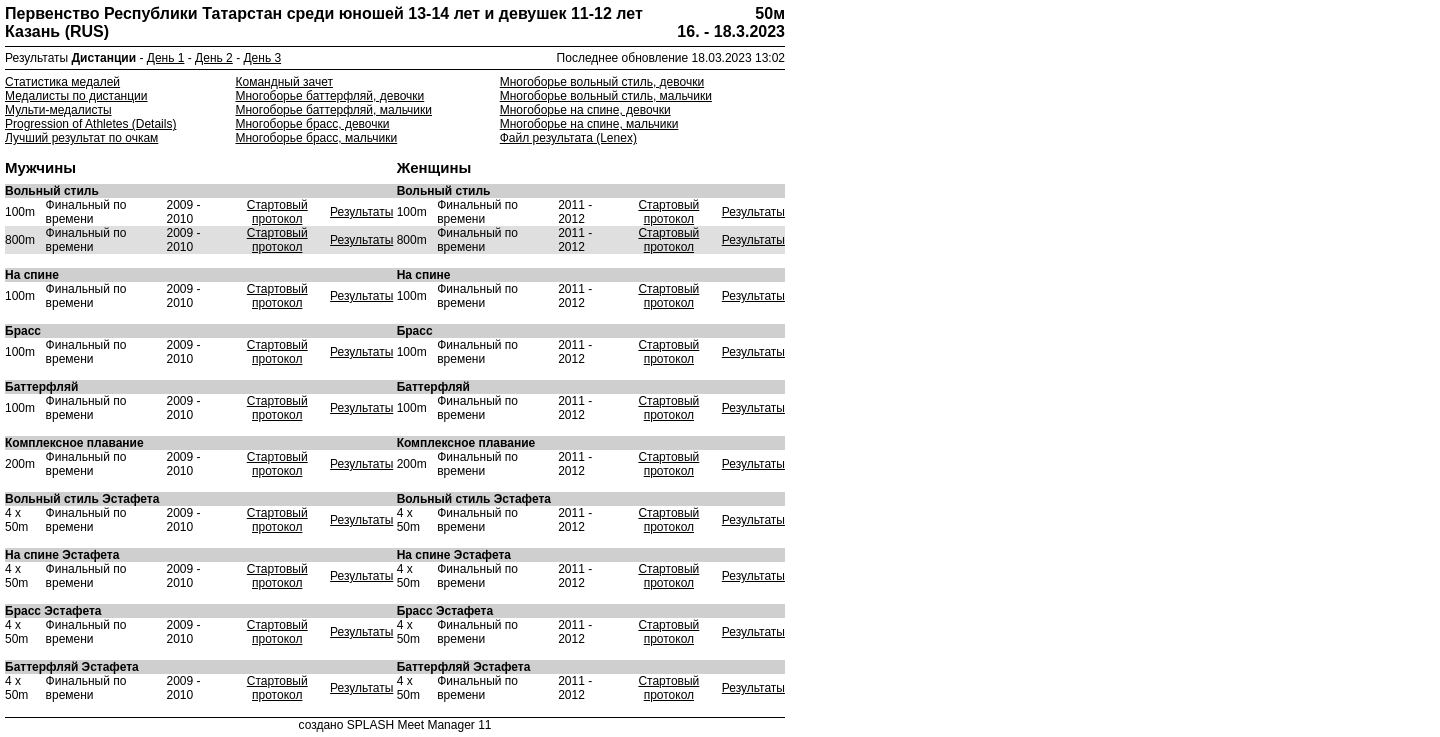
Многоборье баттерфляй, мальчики (333, 110)
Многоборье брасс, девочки (312, 124)
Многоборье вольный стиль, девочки (602, 82)
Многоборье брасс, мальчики (316, 138)
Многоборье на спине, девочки (585, 110)
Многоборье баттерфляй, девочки (329, 96)
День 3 (262, 58)
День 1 (166, 58)
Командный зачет (283, 82)
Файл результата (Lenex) (568, 138)
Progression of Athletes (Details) (90, 124)
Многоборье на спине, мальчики (589, 124)
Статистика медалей (62, 82)
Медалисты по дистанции (76, 96)
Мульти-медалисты (58, 110)
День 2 (214, 58)
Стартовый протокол (277, 212)
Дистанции (104, 58)
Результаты (361, 212)
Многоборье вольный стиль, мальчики (606, 96)
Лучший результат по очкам (81, 138)
